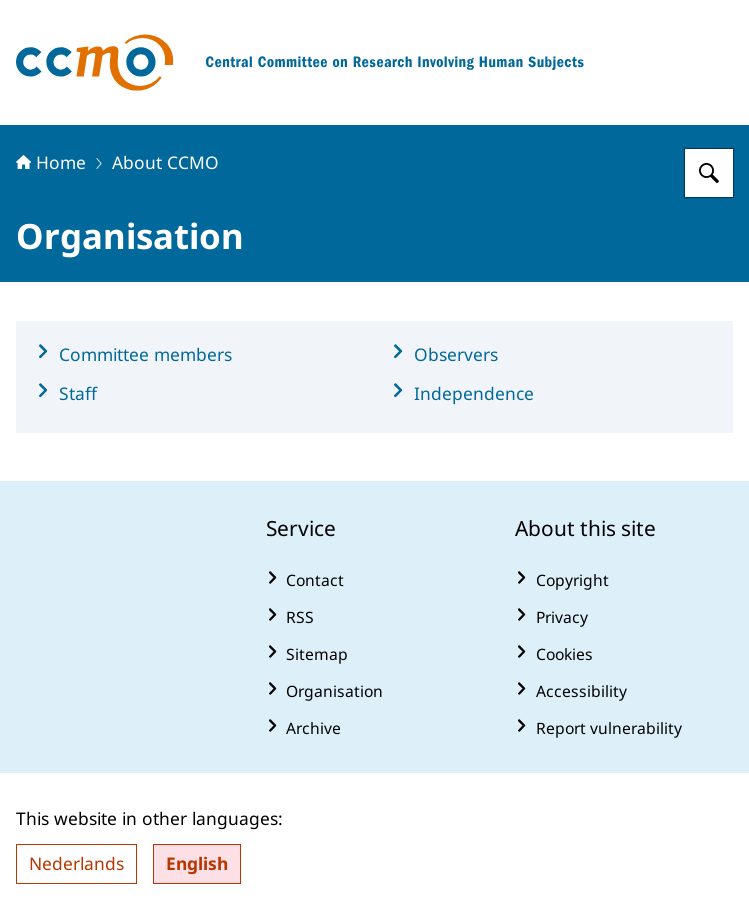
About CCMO (165, 162)
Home (51, 162)
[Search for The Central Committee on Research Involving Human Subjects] (709, 173)
